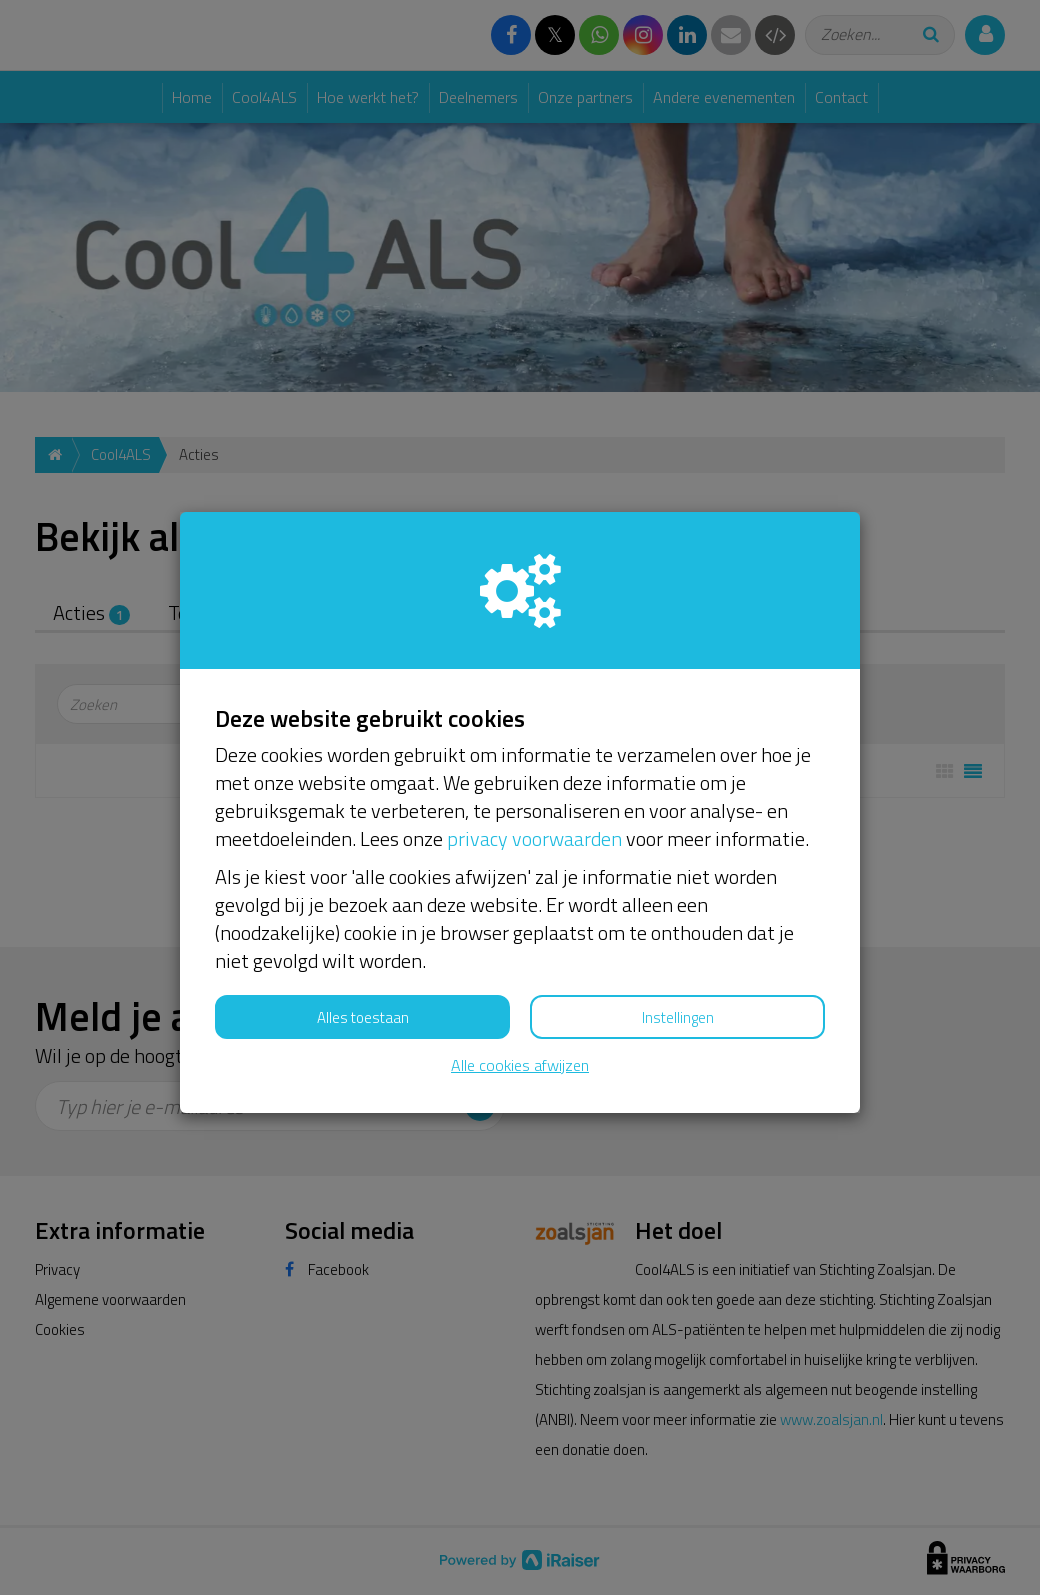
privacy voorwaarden (534, 838)
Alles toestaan (363, 1017)
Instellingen (678, 1017)
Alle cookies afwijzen (520, 1065)
